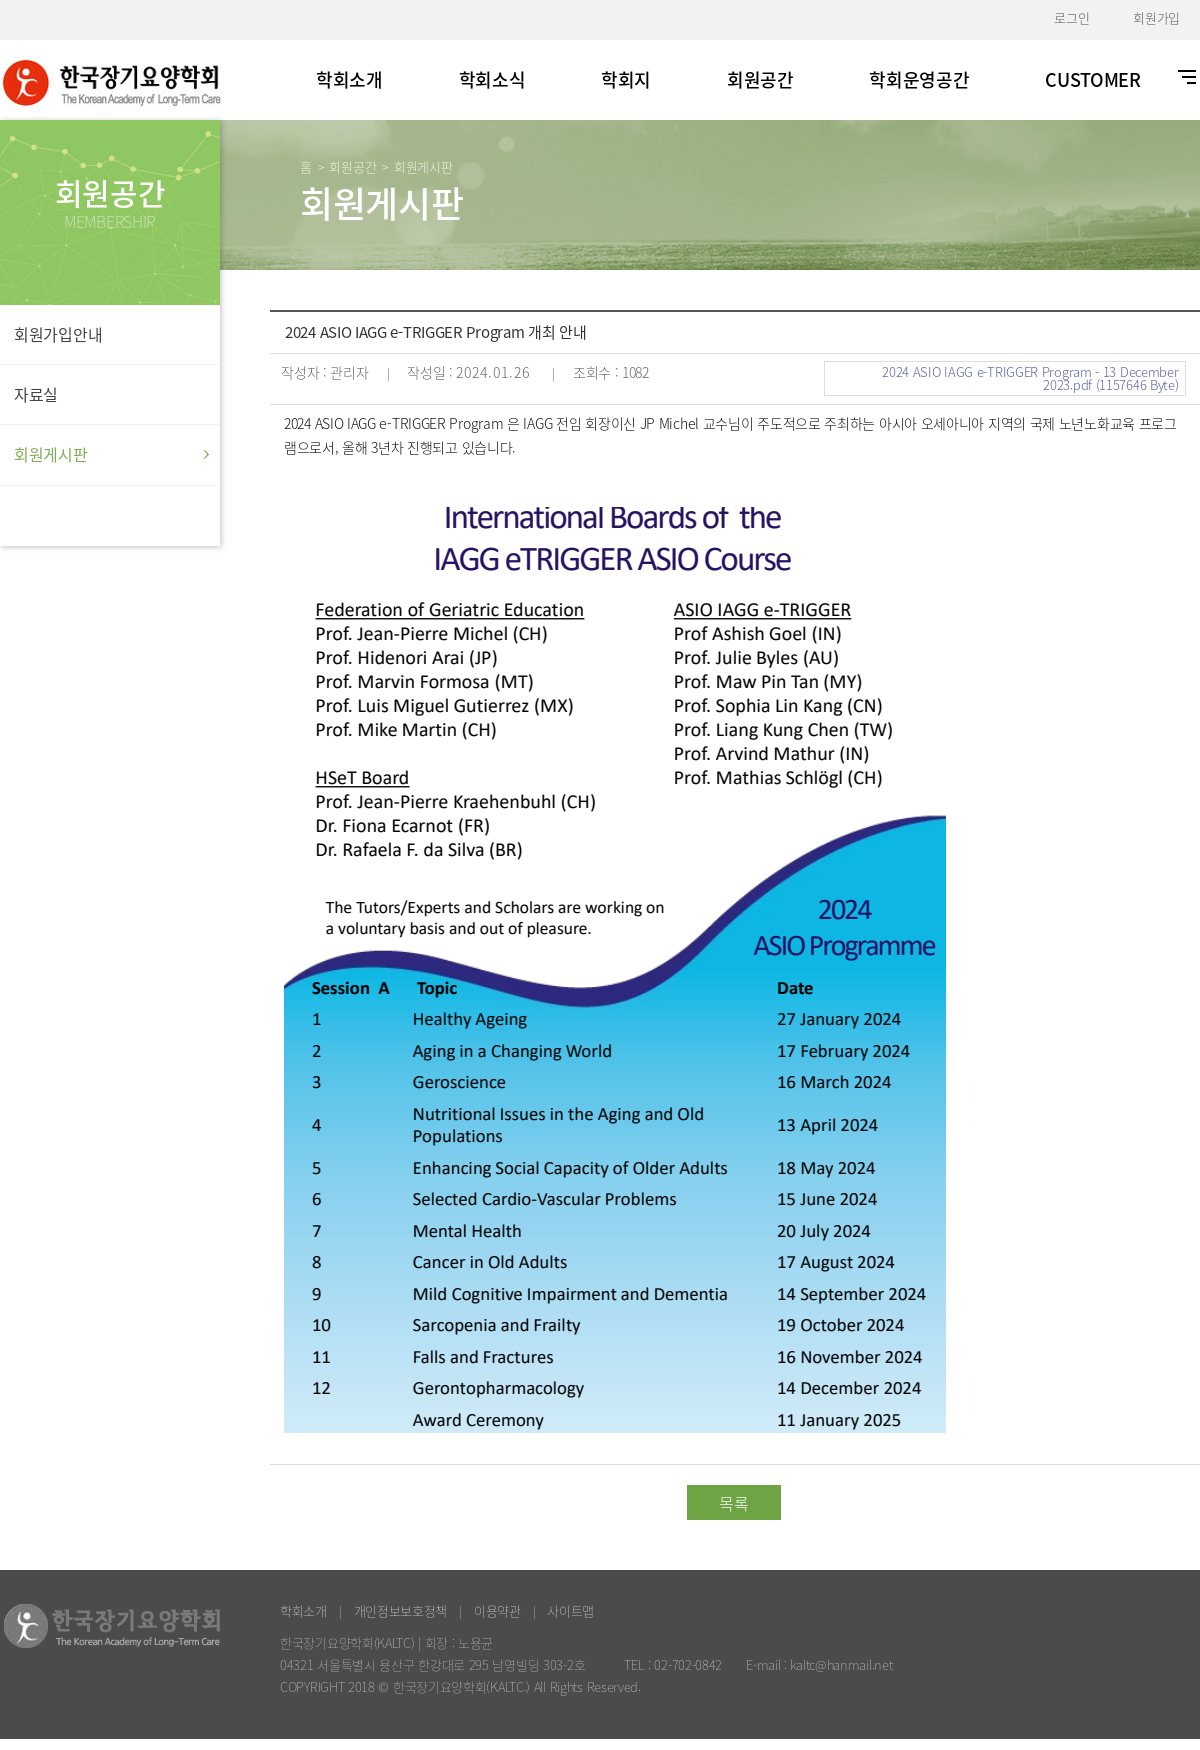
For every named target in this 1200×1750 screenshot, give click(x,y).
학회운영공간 (919, 79)
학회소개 (349, 79)
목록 (734, 1503)
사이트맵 (570, 1610)
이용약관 (497, 1610)
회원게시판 (51, 454)
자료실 (36, 394)
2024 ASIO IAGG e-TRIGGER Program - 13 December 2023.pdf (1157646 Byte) (1030, 378)
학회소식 (492, 79)
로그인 (1071, 17)
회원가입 (1156, 17)
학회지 (626, 79)
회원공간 (760, 79)
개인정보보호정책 (401, 1610)
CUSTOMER (1093, 79)
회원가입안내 (58, 334)
